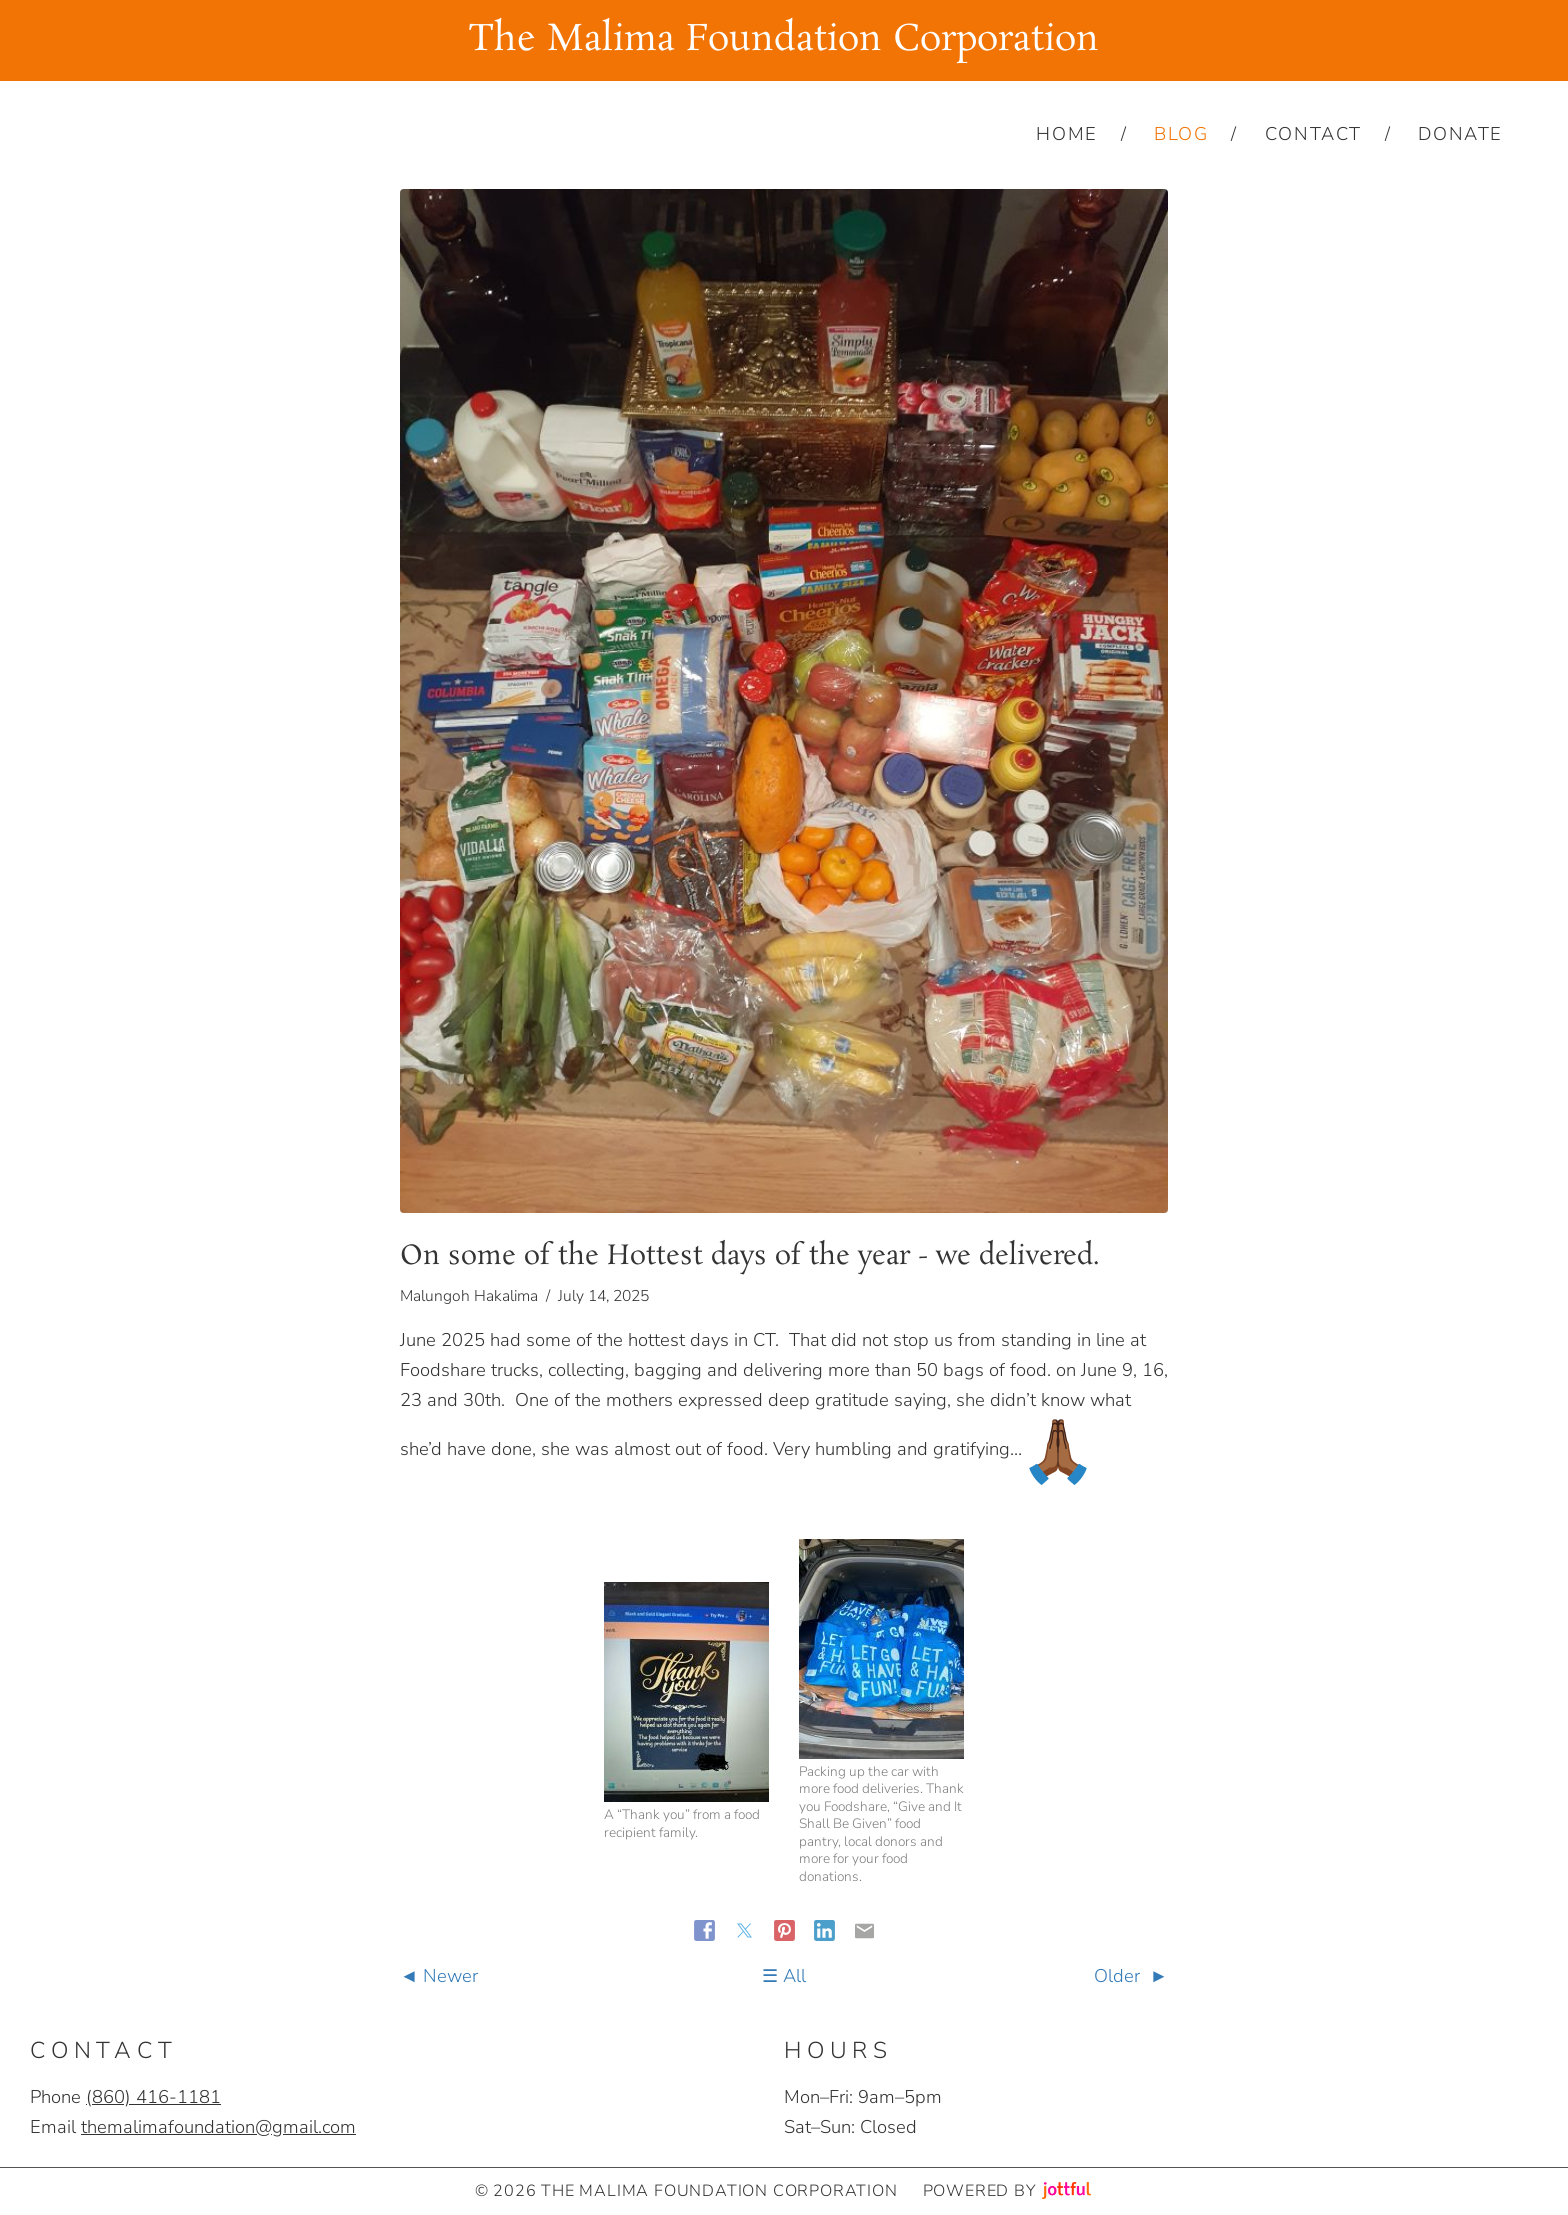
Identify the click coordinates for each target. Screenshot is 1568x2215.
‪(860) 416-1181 (153, 2096)
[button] (686, 1692)
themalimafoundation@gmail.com (218, 2126)
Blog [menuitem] (1181, 133)
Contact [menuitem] (1313, 133)
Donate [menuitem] (1460, 133)
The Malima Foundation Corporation (784, 40)
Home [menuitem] (1066, 133)
